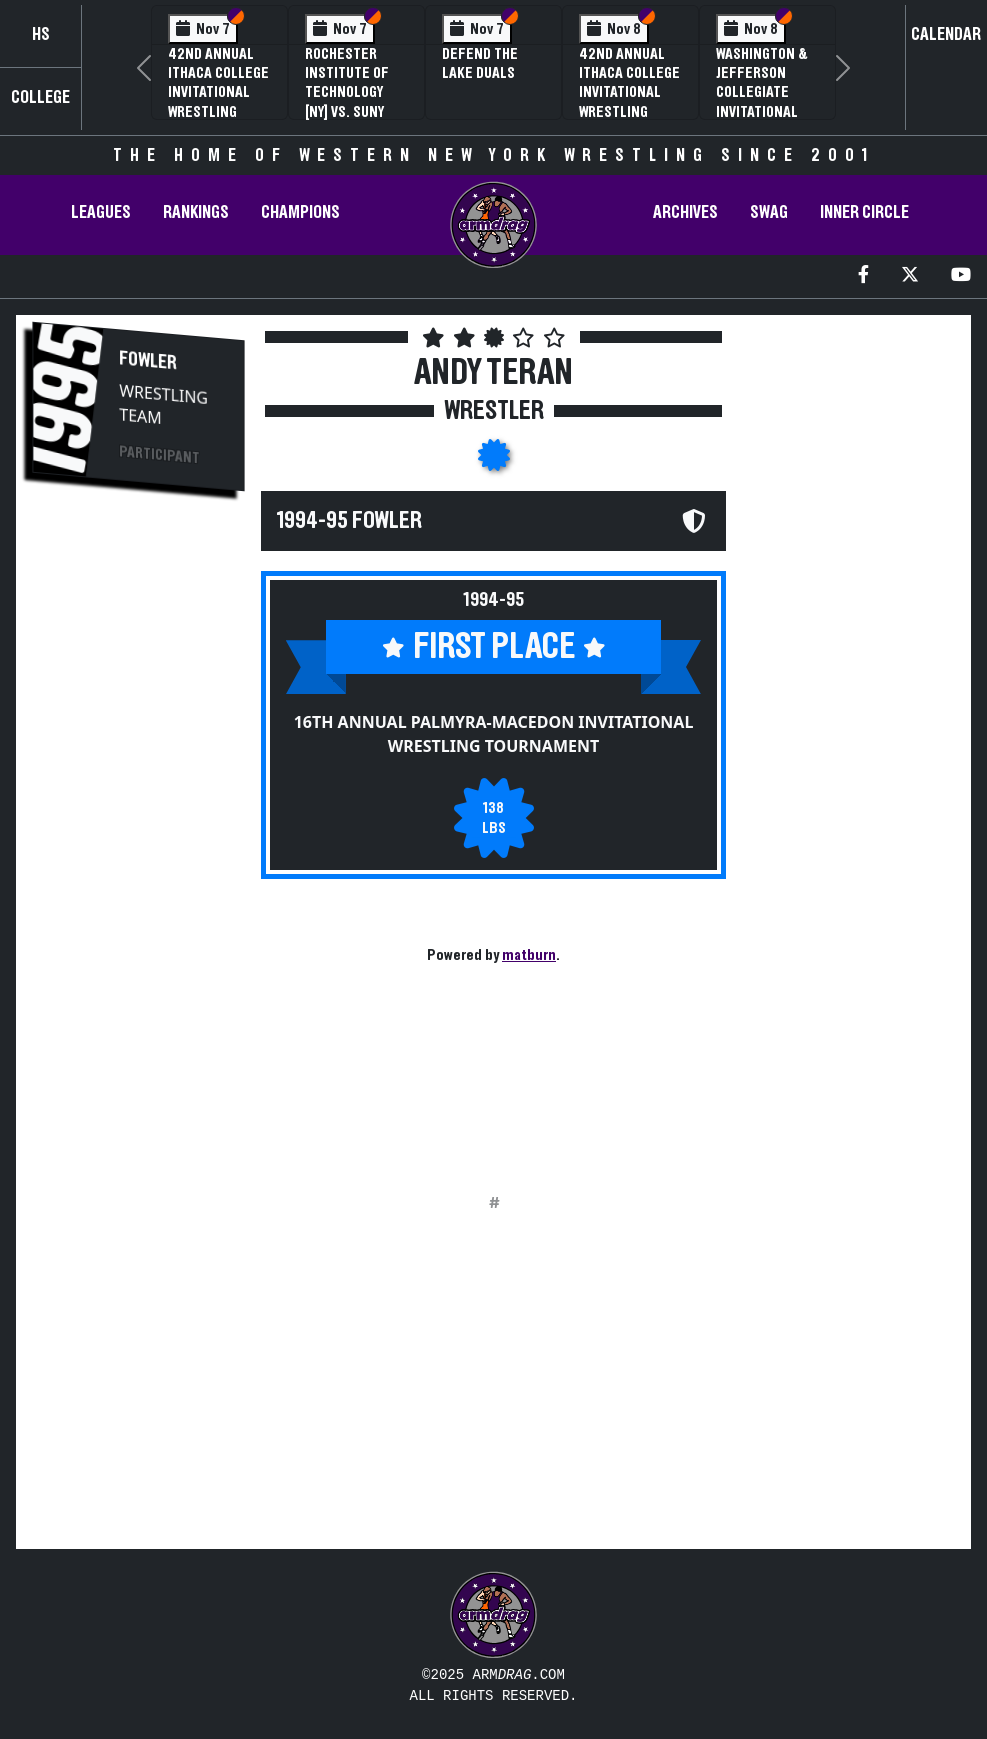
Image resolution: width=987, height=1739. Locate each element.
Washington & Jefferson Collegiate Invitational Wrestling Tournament (762, 102)
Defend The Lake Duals (480, 63)
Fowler (148, 360)
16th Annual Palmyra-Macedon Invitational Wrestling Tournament (494, 734)
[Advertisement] (138, 846)
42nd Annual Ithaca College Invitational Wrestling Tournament (218, 92)
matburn (529, 955)
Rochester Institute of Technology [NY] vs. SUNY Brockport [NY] (355, 92)
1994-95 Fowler (349, 521)
